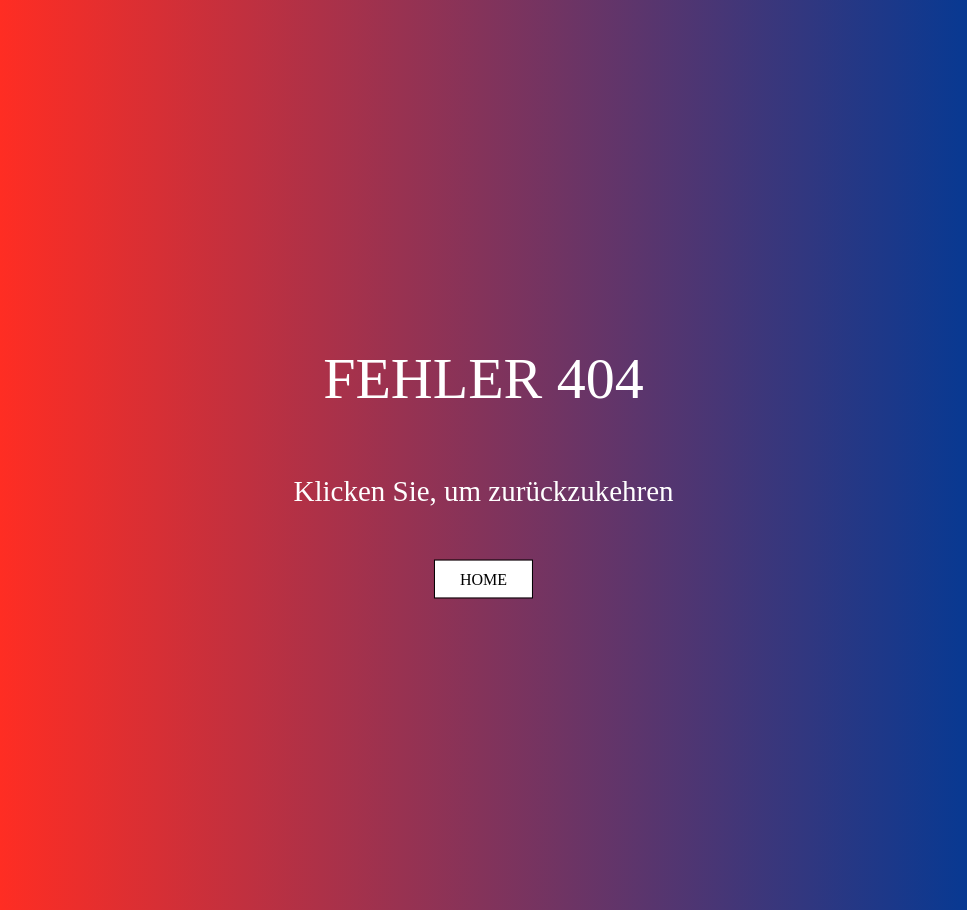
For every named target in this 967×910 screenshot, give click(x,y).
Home (483, 579)
